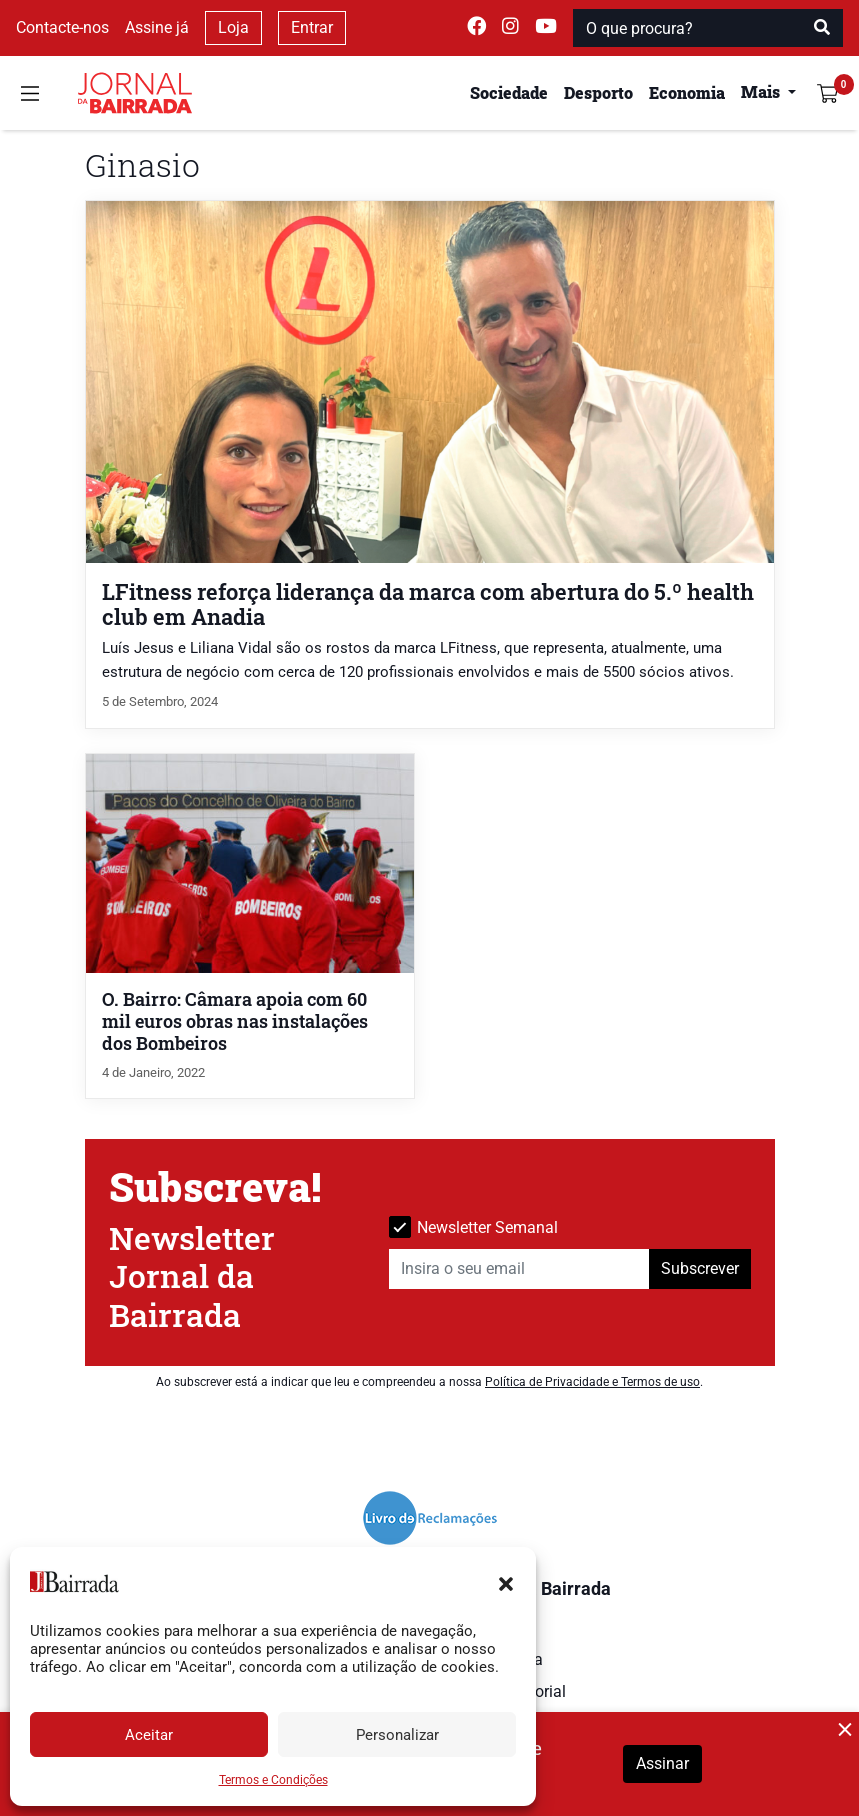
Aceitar (149, 1735)
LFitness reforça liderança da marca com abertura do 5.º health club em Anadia (428, 604)
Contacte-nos (62, 27)
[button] (506, 1582)
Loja (233, 27)
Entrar (312, 27)
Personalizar (397, 1735)
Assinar (662, 1763)
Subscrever (700, 1268)
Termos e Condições (273, 1780)
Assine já (157, 27)
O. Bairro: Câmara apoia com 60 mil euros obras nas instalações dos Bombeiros (235, 1021)
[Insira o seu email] (519, 1269)
